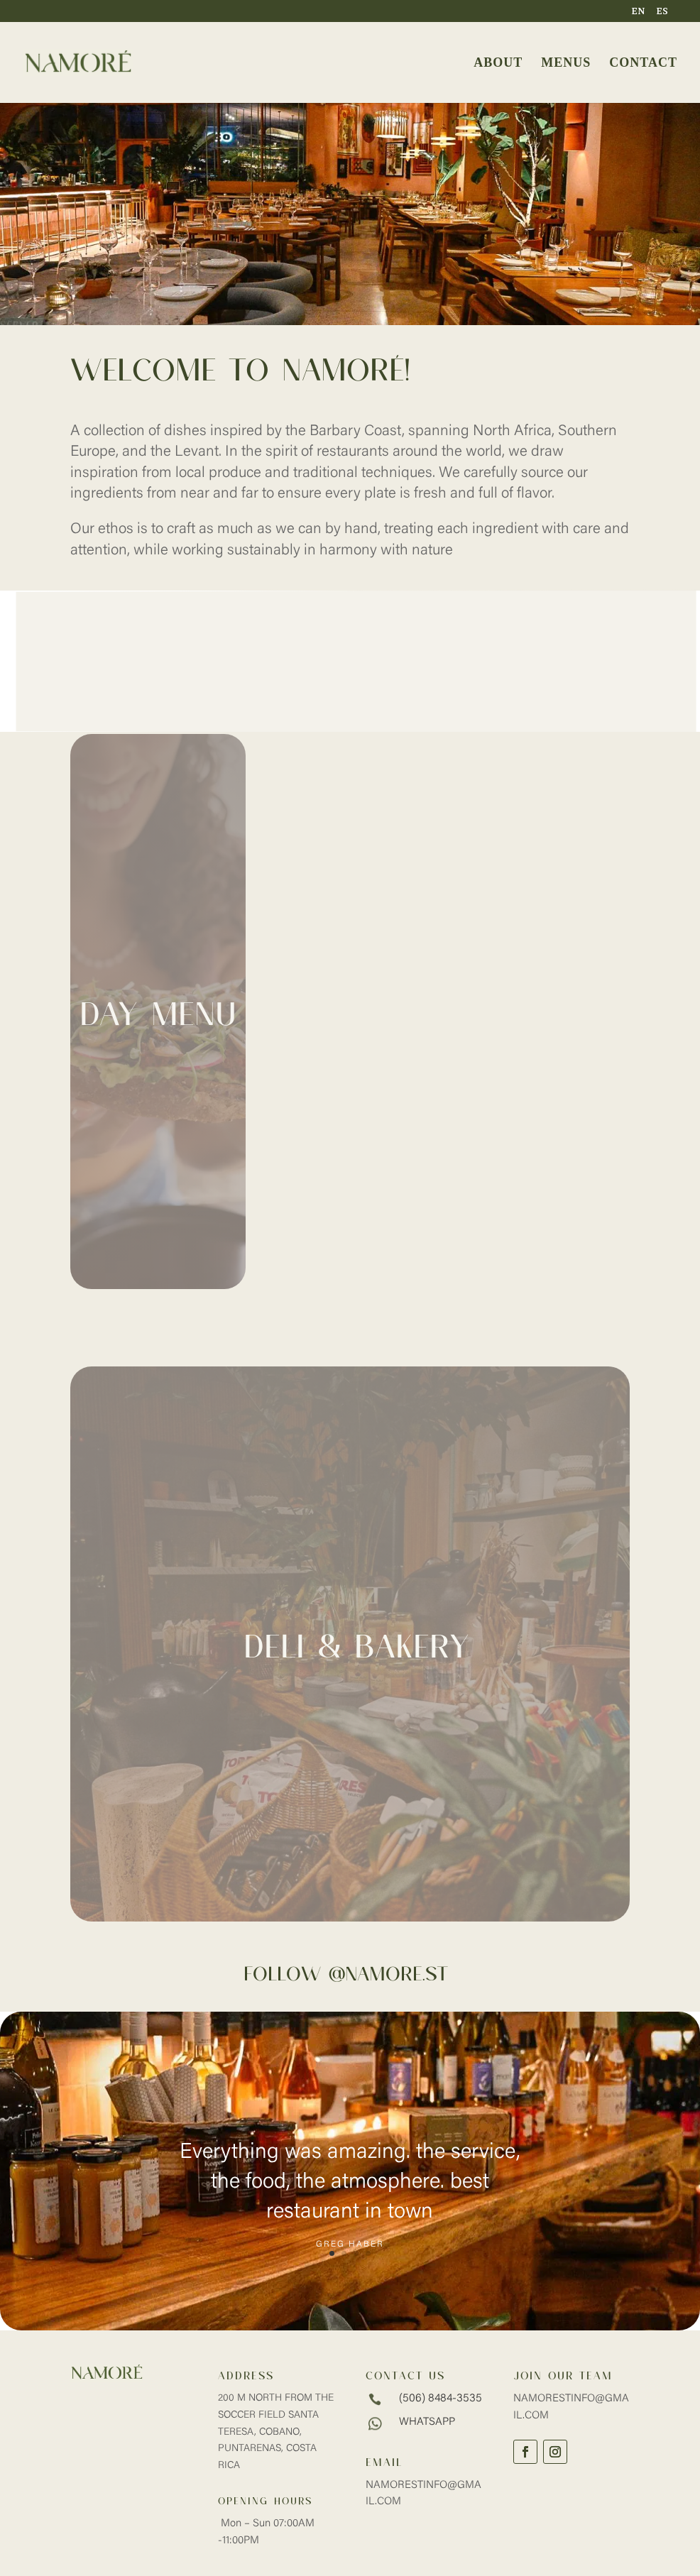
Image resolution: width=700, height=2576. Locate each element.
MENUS (566, 63)
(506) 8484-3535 (440, 2398)
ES (662, 11)
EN (638, 11)
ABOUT (498, 63)
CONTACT (643, 63)
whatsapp (427, 2422)
